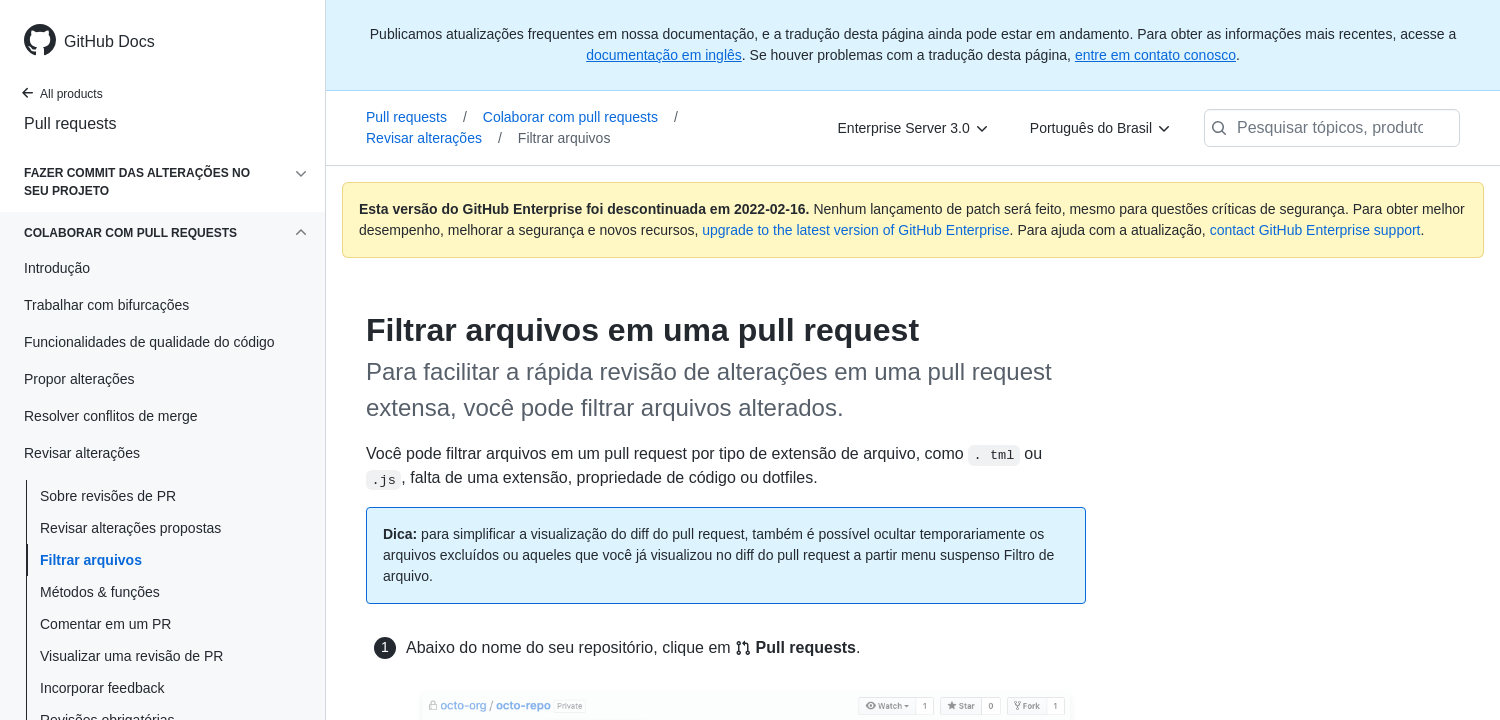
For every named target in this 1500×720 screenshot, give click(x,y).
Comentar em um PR (105, 624)
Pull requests (70, 123)
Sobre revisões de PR (108, 496)
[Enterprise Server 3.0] (914, 128)
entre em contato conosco (1155, 55)
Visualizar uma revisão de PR (131, 656)
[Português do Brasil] (1101, 128)
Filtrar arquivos (91, 560)
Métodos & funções (100, 592)
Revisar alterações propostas (130, 528)
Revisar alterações (434, 138)
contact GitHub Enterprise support (1315, 230)
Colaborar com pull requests (580, 117)
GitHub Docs (109, 41)
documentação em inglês (664, 55)
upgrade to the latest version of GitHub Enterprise (855, 230)
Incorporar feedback (102, 688)
